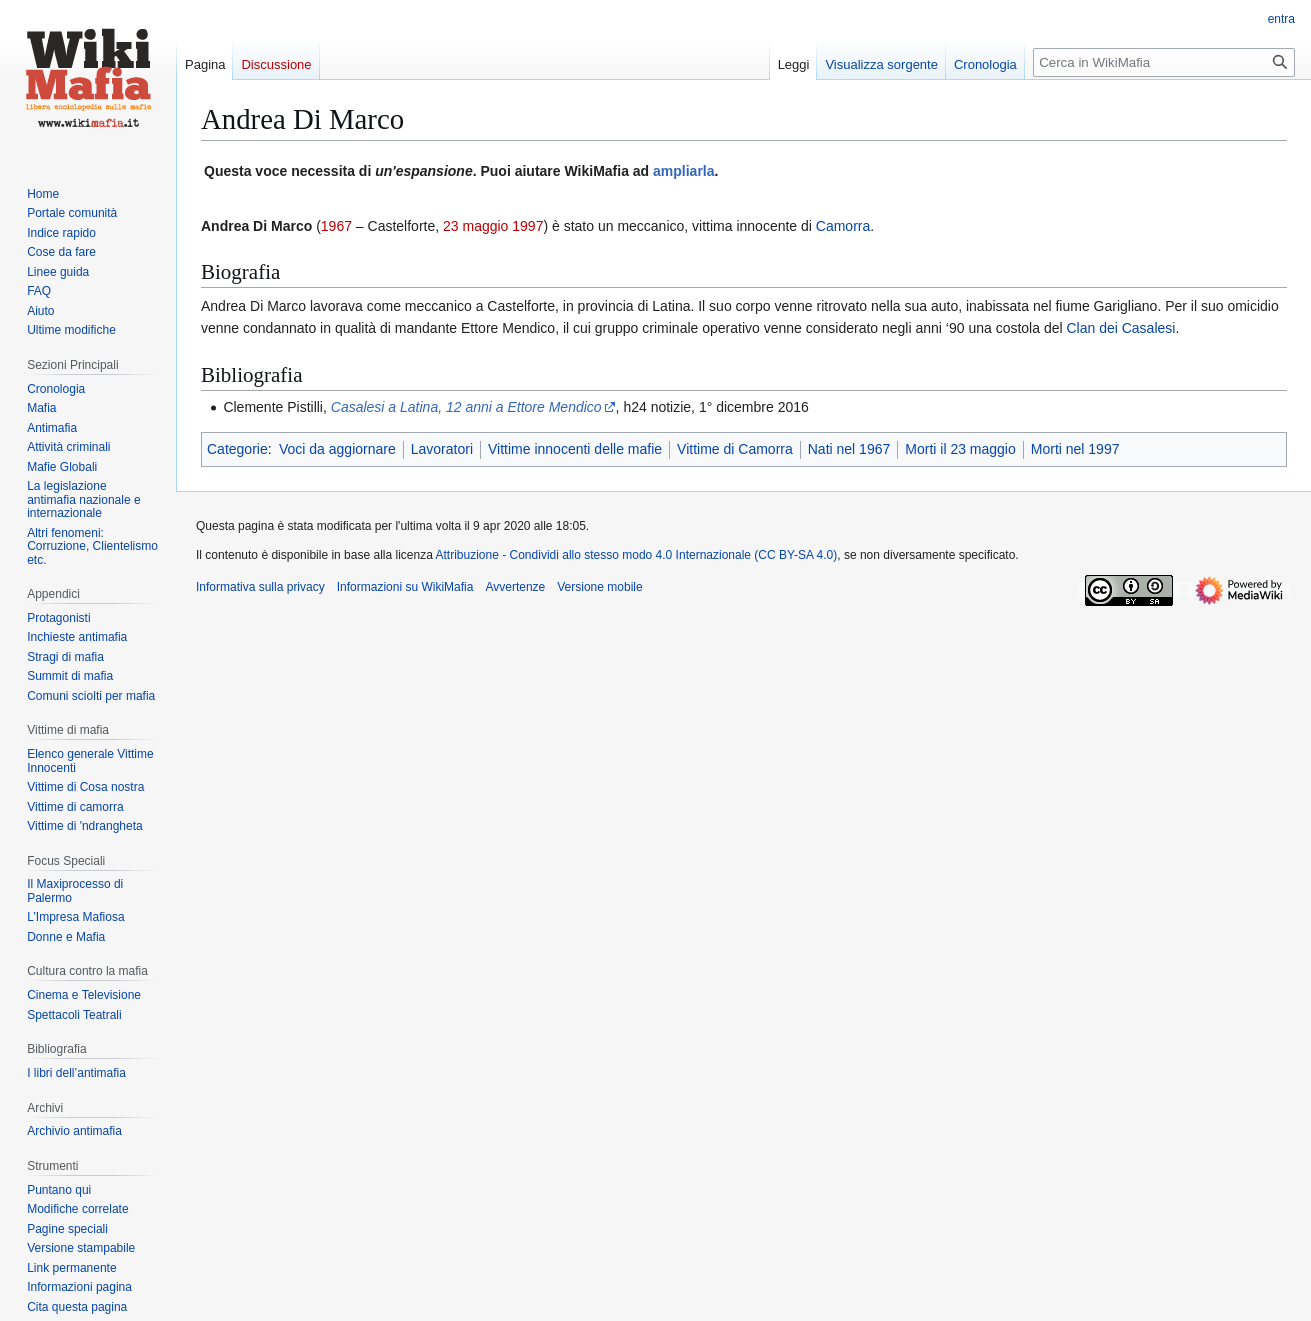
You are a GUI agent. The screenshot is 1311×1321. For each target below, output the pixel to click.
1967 (336, 226)
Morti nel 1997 (1075, 449)
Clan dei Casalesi (1120, 328)
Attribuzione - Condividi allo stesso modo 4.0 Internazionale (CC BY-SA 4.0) (637, 555)
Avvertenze (515, 587)
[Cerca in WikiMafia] (1164, 62)
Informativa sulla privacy (260, 587)
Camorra (843, 226)
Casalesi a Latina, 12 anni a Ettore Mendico (466, 407)
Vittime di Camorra (735, 449)
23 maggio (475, 226)
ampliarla (683, 171)
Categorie (237, 449)
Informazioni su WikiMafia (405, 587)
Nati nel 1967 (849, 449)
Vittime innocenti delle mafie (575, 449)
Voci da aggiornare (337, 449)
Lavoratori (442, 449)
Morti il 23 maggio (960, 449)
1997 (527, 226)
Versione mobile (599, 587)
